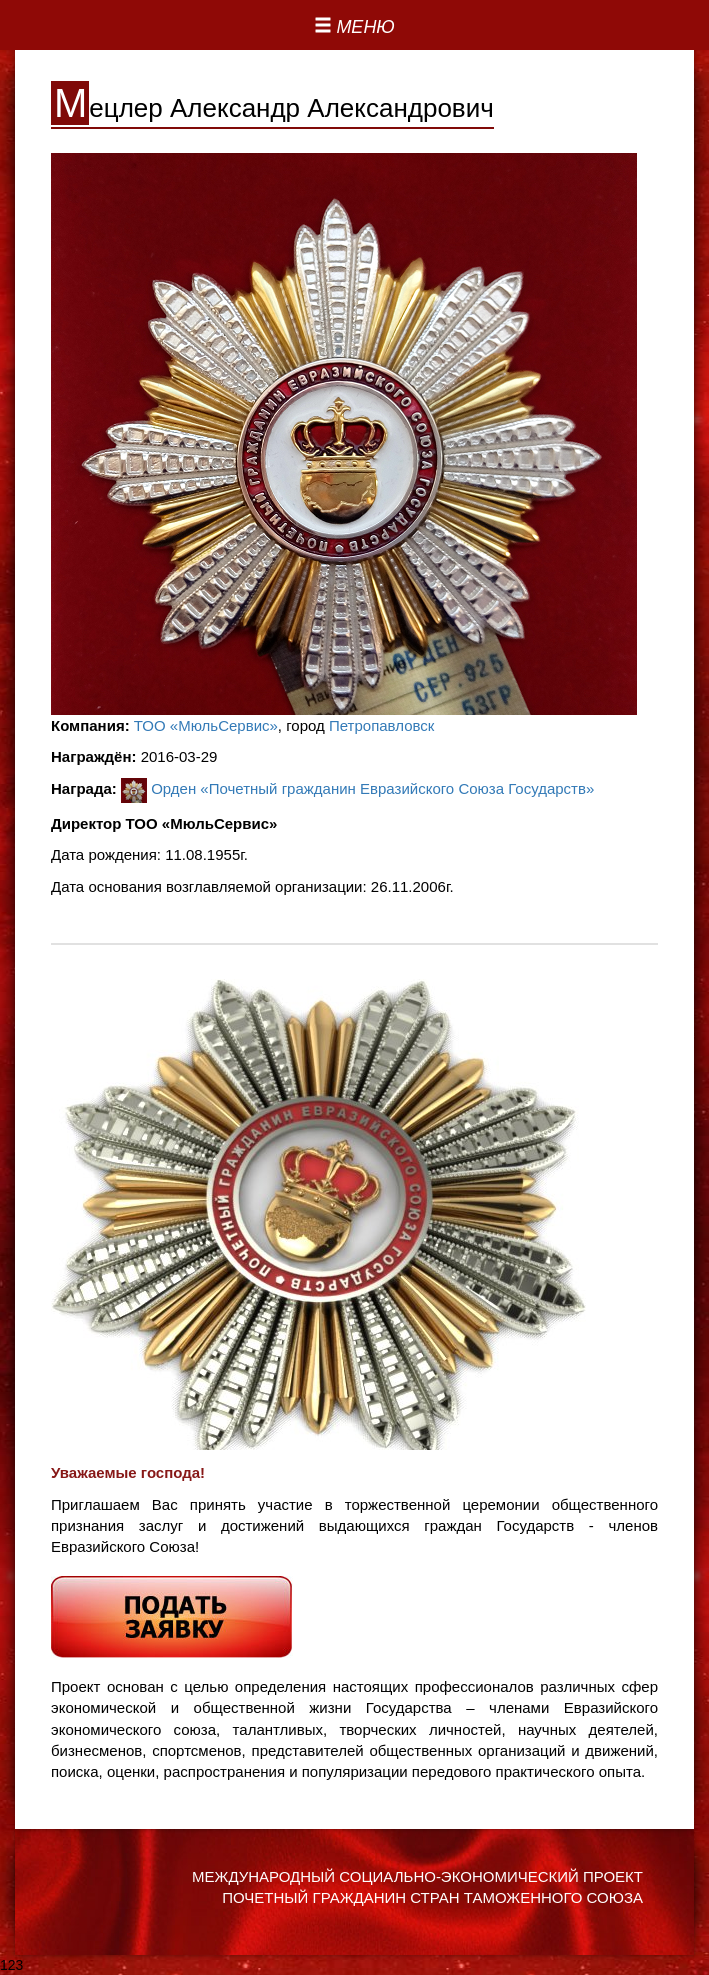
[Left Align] (354, 28)
